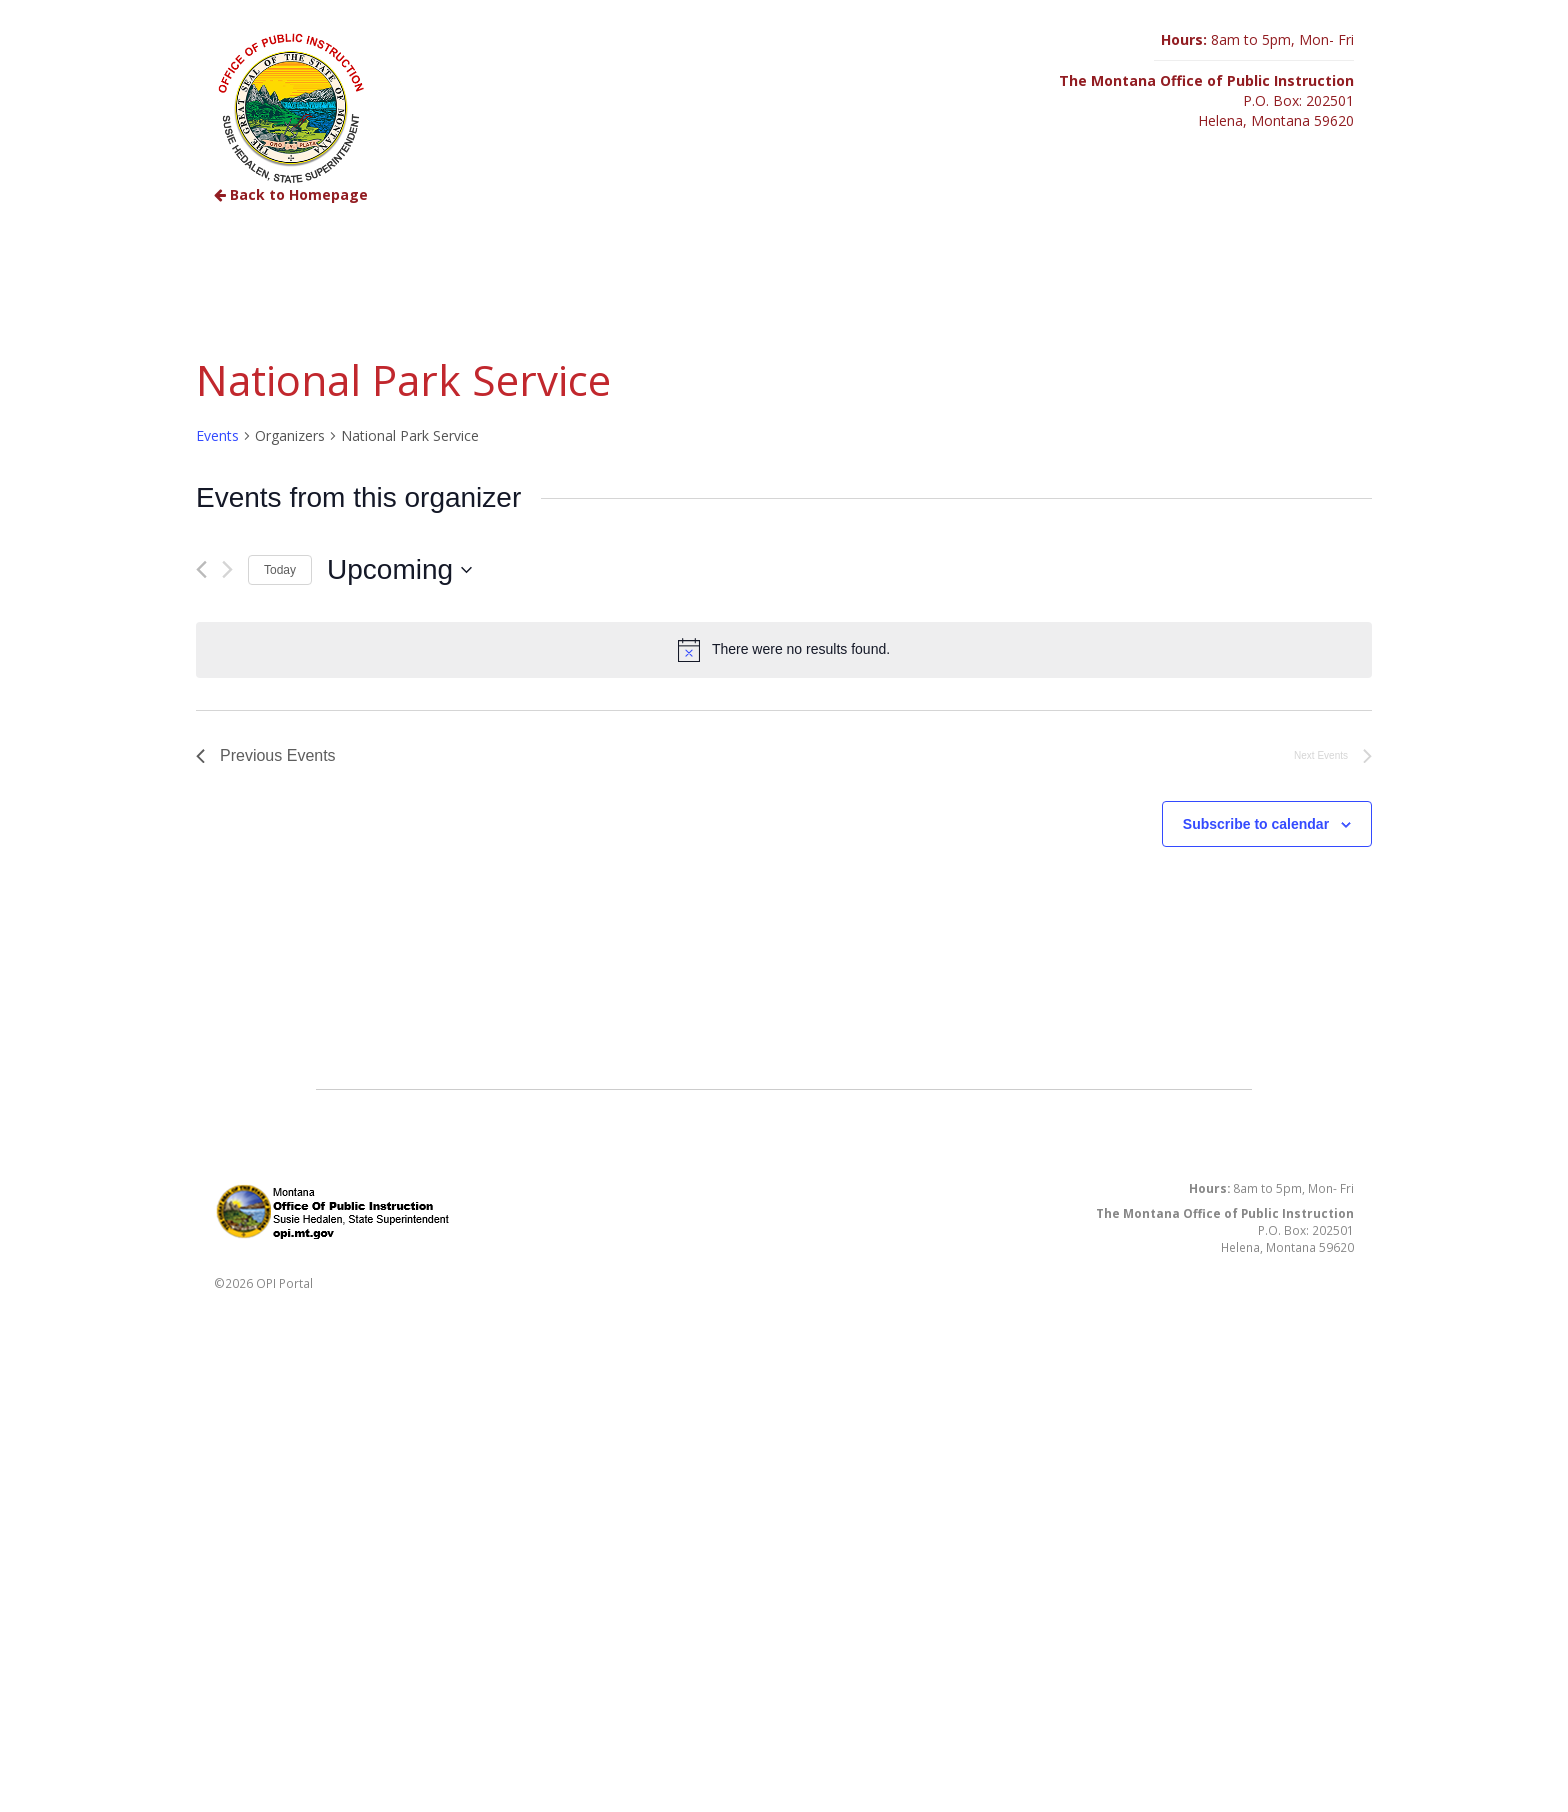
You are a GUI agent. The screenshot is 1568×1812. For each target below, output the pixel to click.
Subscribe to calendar (1256, 824)
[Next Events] (227, 569)
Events (217, 435)
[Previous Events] (201, 569)
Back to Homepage (291, 194)
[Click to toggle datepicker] (399, 570)
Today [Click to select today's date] (280, 570)
